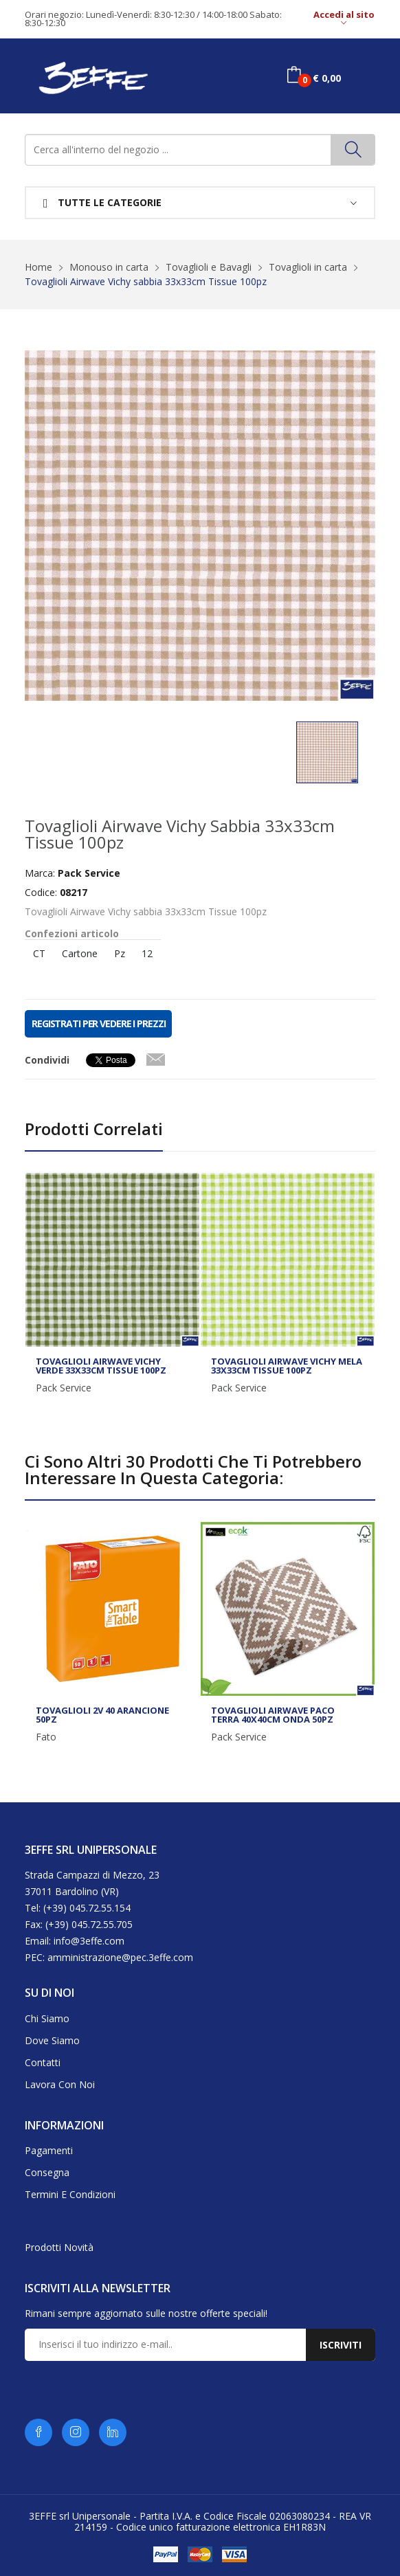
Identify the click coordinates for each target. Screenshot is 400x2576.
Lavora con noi (60, 2084)
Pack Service (63, 1388)
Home (38, 266)
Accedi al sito (344, 18)
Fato (46, 1737)
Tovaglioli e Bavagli (209, 266)
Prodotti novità (59, 2247)
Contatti (42, 2062)
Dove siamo (52, 2040)
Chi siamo (47, 2018)
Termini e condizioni (70, 2194)
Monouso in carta (108, 266)
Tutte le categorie (102, 203)
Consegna (47, 2172)
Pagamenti (49, 2150)
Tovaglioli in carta (308, 266)
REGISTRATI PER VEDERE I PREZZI (98, 1023)
